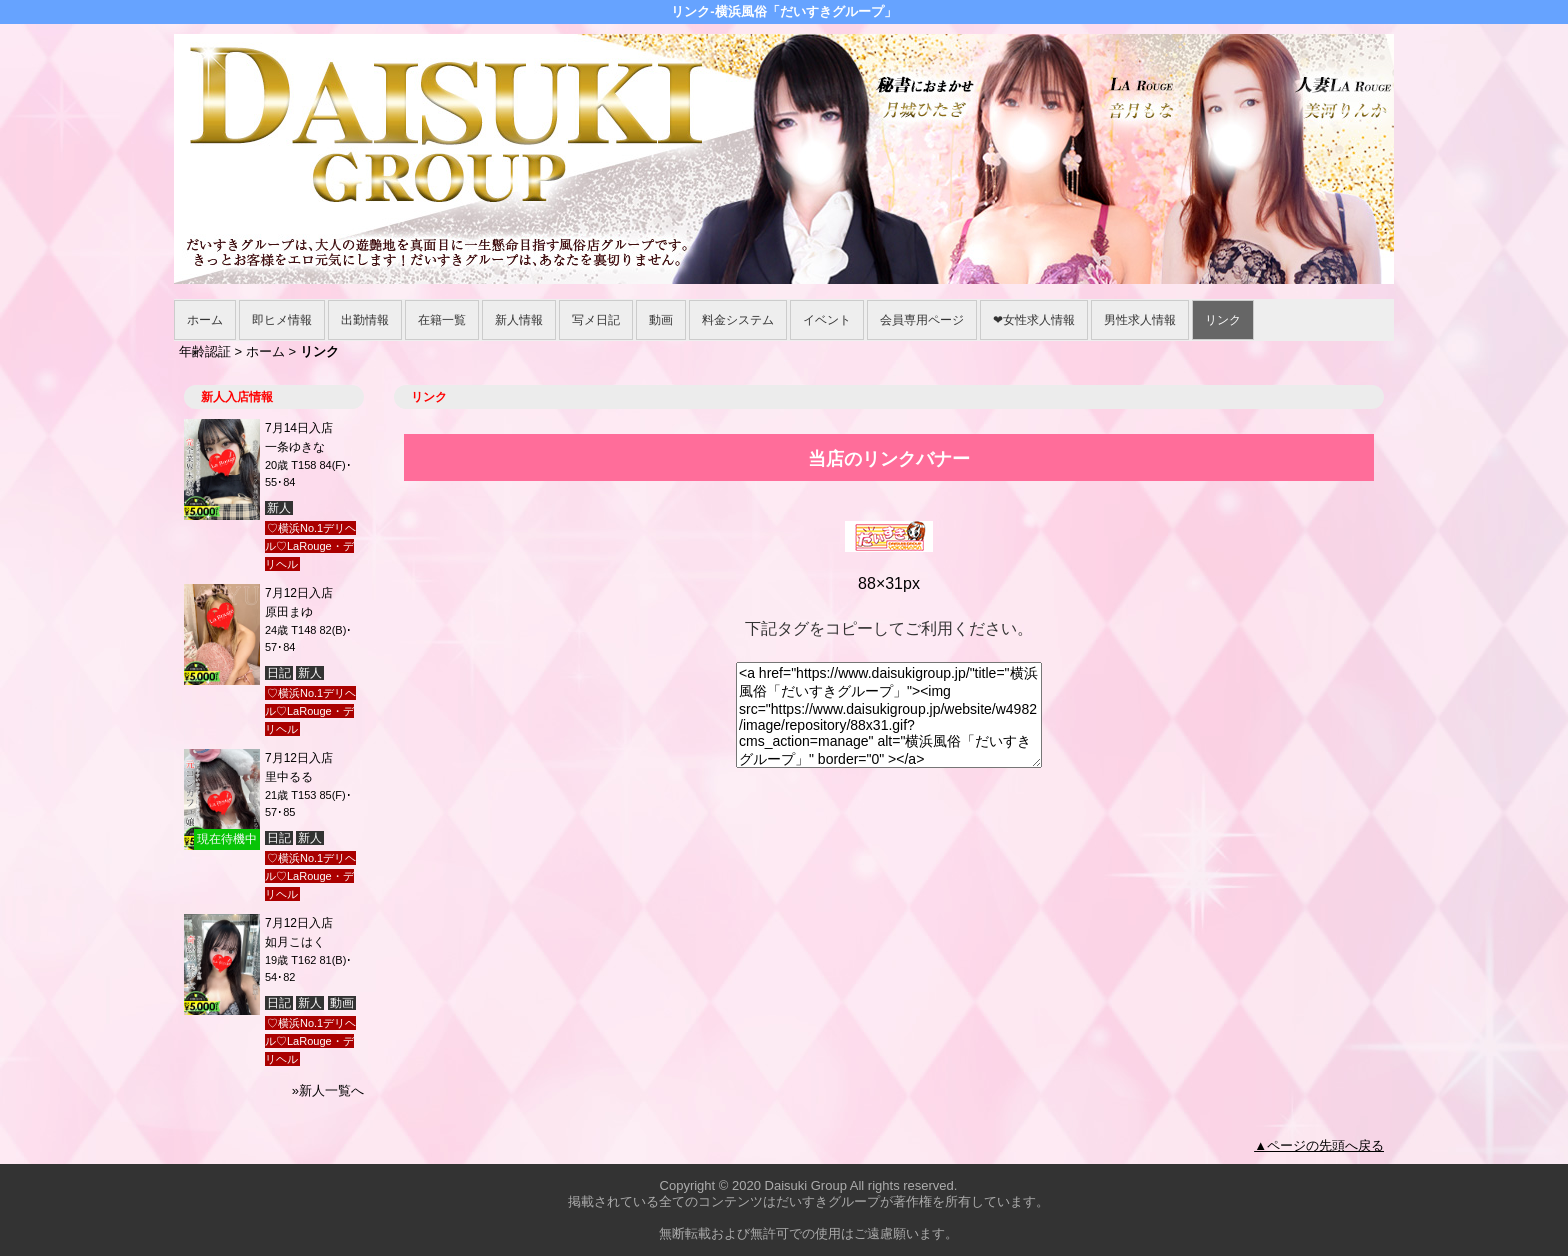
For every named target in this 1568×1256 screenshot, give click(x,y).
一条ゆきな (295, 447)
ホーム (205, 320)
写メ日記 (596, 320)
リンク (1223, 320)
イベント (827, 320)
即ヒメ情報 (282, 320)
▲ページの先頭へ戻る (1319, 1145)
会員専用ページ (922, 320)
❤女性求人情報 (1034, 320)
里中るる (289, 777)
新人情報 (519, 320)
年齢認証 (205, 351)
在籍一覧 (442, 320)
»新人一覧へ (328, 1090)
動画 (661, 320)
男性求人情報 (1140, 320)
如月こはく (295, 942)
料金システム (738, 320)
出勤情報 (365, 320)
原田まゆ (289, 612)
